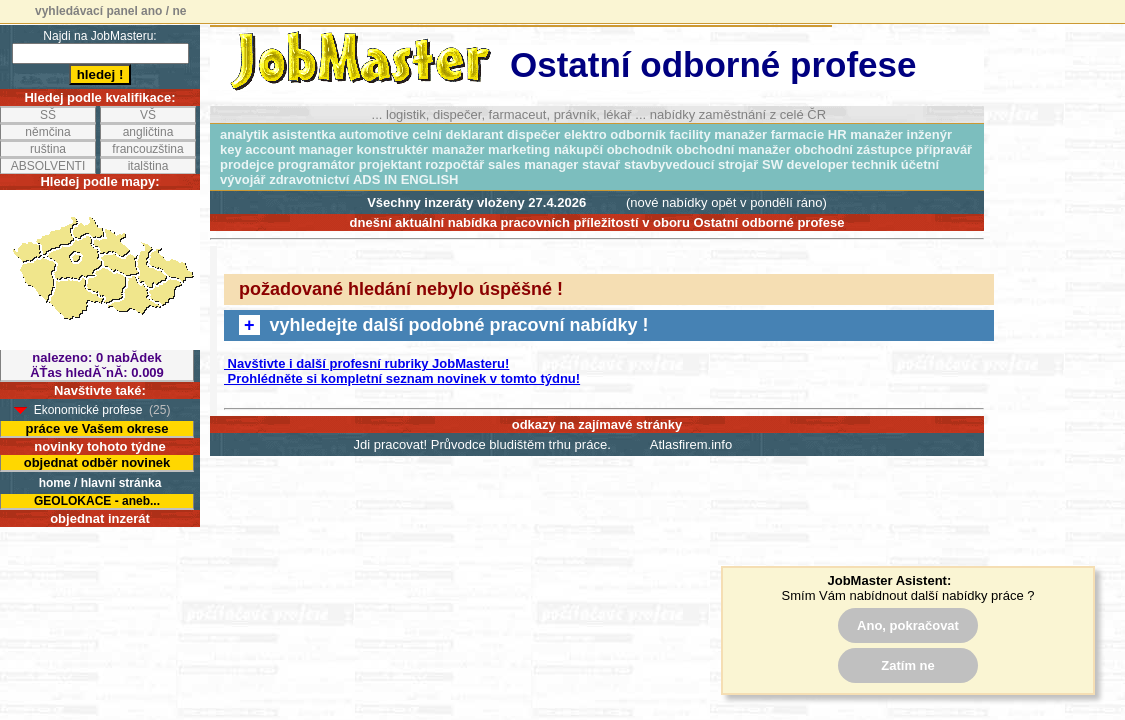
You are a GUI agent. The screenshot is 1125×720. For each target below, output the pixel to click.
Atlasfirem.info (691, 444)
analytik (244, 134)
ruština (48, 149)
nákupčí (578, 149)
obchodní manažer (733, 149)
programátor (316, 164)
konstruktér (393, 149)
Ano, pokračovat (908, 625)
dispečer (533, 134)
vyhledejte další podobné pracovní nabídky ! (444, 325)
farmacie (797, 134)
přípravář (944, 149)
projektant (390, 164)
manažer (458, 149)
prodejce (247, 164)
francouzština (147, 149)
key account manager (286, 149)
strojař (738, 164)
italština (148, 166)
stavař (601, 164)
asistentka (304, 134)
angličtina (148, 132)
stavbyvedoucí (669, 164)
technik (875, 164)
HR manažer (865, 134)
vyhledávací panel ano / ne (110, 11)
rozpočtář (454, 164)
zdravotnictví (309, 179)
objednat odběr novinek (97, 462)
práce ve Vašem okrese (96, 428)
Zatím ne (907, 665)
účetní (920, 164)
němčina (47, 132)
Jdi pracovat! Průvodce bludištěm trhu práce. (482, 444)
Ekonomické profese (88, 410)
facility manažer (719, 134)
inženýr (930, 134)
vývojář (243, 179)
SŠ (48, 115)
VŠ (148, 115)
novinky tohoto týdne (99, 446)
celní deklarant (457, 134)
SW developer (805, 164)
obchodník (640, 149)
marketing (519, 149)
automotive (373, 134)
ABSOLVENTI (48, 166)
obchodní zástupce (853, 149)
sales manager (533, 164)
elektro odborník (615, 134)
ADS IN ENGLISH (405, 179)
